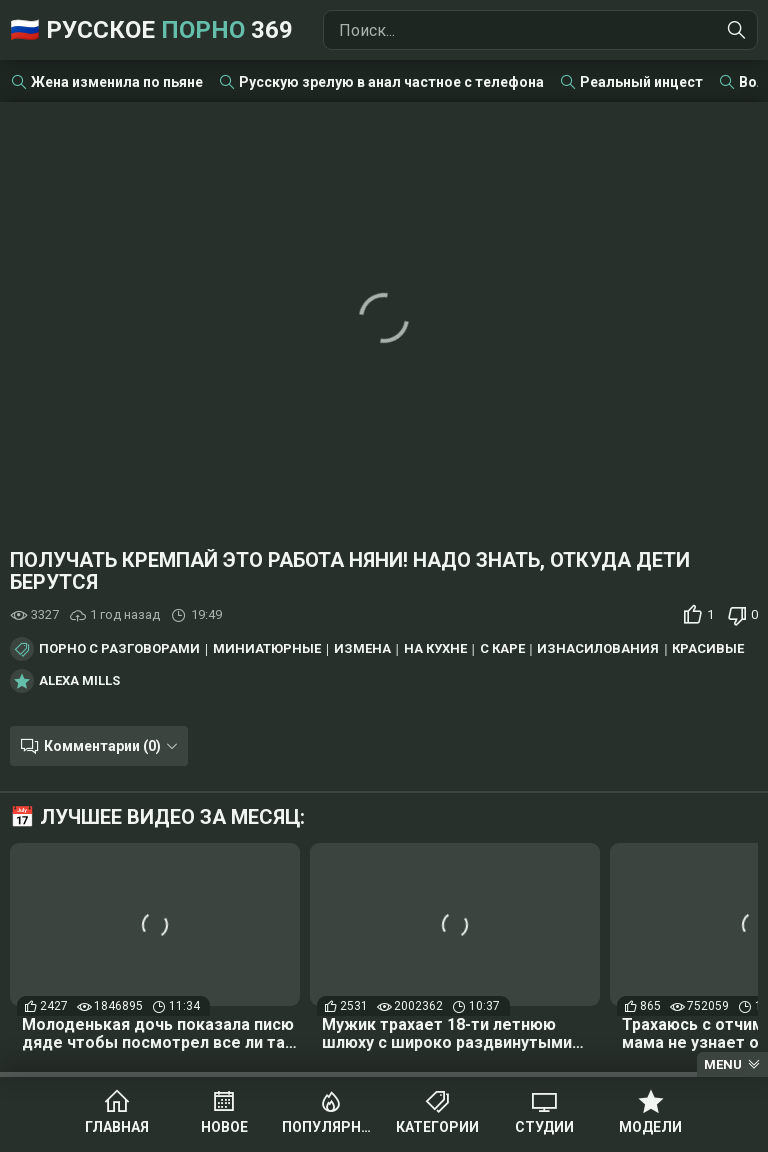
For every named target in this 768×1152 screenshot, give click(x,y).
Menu (723, 1064)
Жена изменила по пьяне (117, 82)
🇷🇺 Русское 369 (151, 30)
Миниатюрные (267, 649)
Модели (650, 1127)
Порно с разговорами (119, 649)
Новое (224, 1127)
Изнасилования (598, 649)
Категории (437, 1127)
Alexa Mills (79, 681)
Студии (544, 1127)
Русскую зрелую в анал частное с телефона (391, 82)
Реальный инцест (641, 82)
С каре (502, 649)
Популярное (330, 1127)
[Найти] (737, 30)
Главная (117, 1127)
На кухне (435, 649)
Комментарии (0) (102, 746)
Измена (362, 649)
